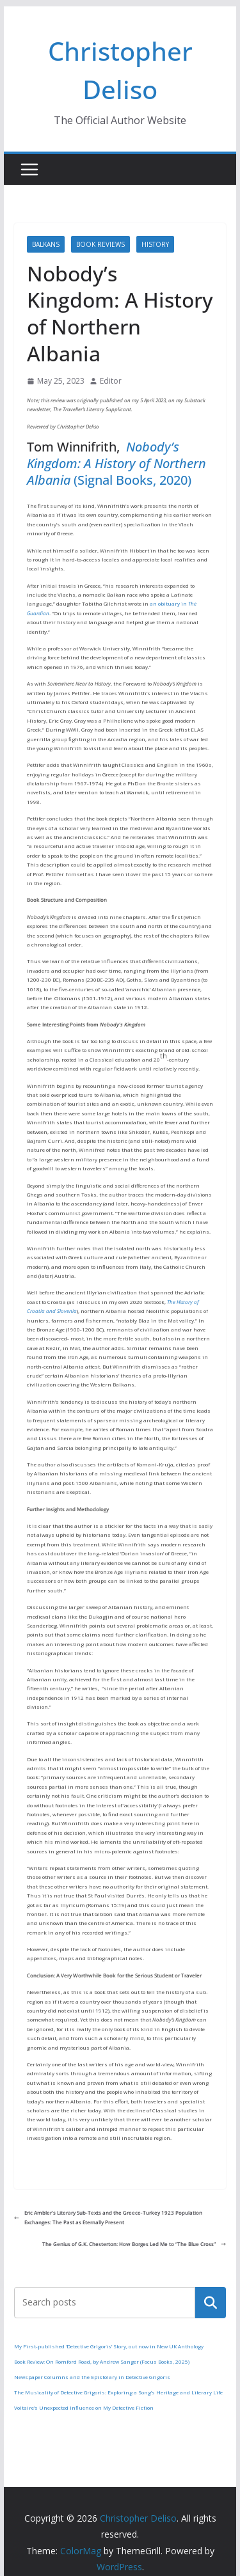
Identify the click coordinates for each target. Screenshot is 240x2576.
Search (210, 2302)
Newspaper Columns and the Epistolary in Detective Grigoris (92, 2376)
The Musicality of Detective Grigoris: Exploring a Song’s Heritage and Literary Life (118, 2392)
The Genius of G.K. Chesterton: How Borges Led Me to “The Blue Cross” (134, 2243)
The (171, 1301)
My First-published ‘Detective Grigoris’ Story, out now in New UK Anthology (109, 2346)
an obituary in (169, 603)
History (155, 244)
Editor (111, 380)
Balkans (46, 244)
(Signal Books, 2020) (130, 480)
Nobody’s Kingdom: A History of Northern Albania (116, 463)
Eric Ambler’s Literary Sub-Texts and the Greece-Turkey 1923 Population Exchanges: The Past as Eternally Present (108, 2217)
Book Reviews (100, 244)
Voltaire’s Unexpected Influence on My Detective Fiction (84, 2407)
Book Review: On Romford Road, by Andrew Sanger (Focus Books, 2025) (101, 2361)
